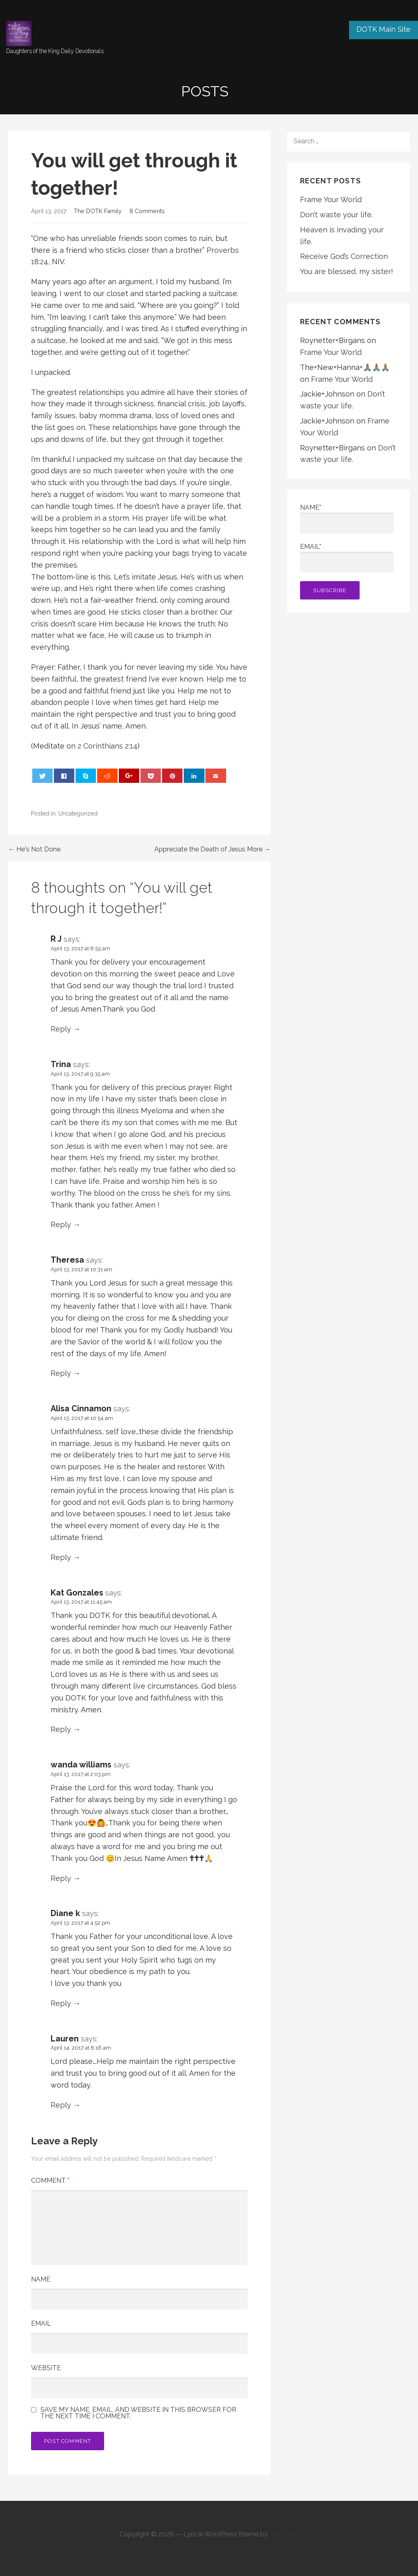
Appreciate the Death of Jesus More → (212, 849)
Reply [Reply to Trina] (61, 1224)
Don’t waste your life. (336, 214)
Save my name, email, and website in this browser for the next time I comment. (138, 2413)
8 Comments (147, 210)
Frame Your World (331, 199)
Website (46, 2368)
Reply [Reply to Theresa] (61, 1373)
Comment (50, 2180)
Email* (347, 558)
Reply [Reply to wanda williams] (61, 1878)
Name (40, 2279)
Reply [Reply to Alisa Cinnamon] (61, 1557)
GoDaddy (284, 2534)
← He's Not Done (34, 849)
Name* (347, 518)
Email (41, 2323)
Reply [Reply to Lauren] (61, 2105)
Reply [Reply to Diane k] (61, 2003)
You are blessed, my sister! (346, 271)
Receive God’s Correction (344, 256)
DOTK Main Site (383, 29)
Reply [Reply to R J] (61, 1029)
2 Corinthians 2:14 (108, 746)
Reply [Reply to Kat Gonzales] (61, 1729)
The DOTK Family (98, 210)
